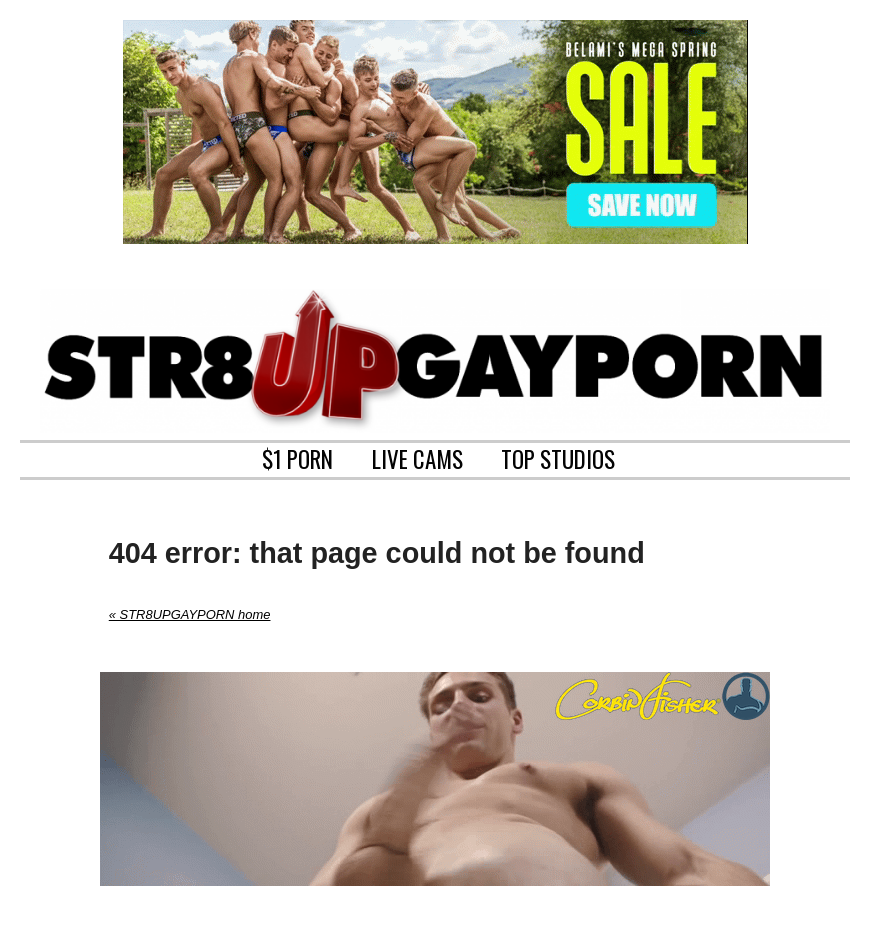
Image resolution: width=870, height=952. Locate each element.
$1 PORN (297, 457)
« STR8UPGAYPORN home (190, 614)
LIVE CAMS (417, 457)
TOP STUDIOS (558, 457)
